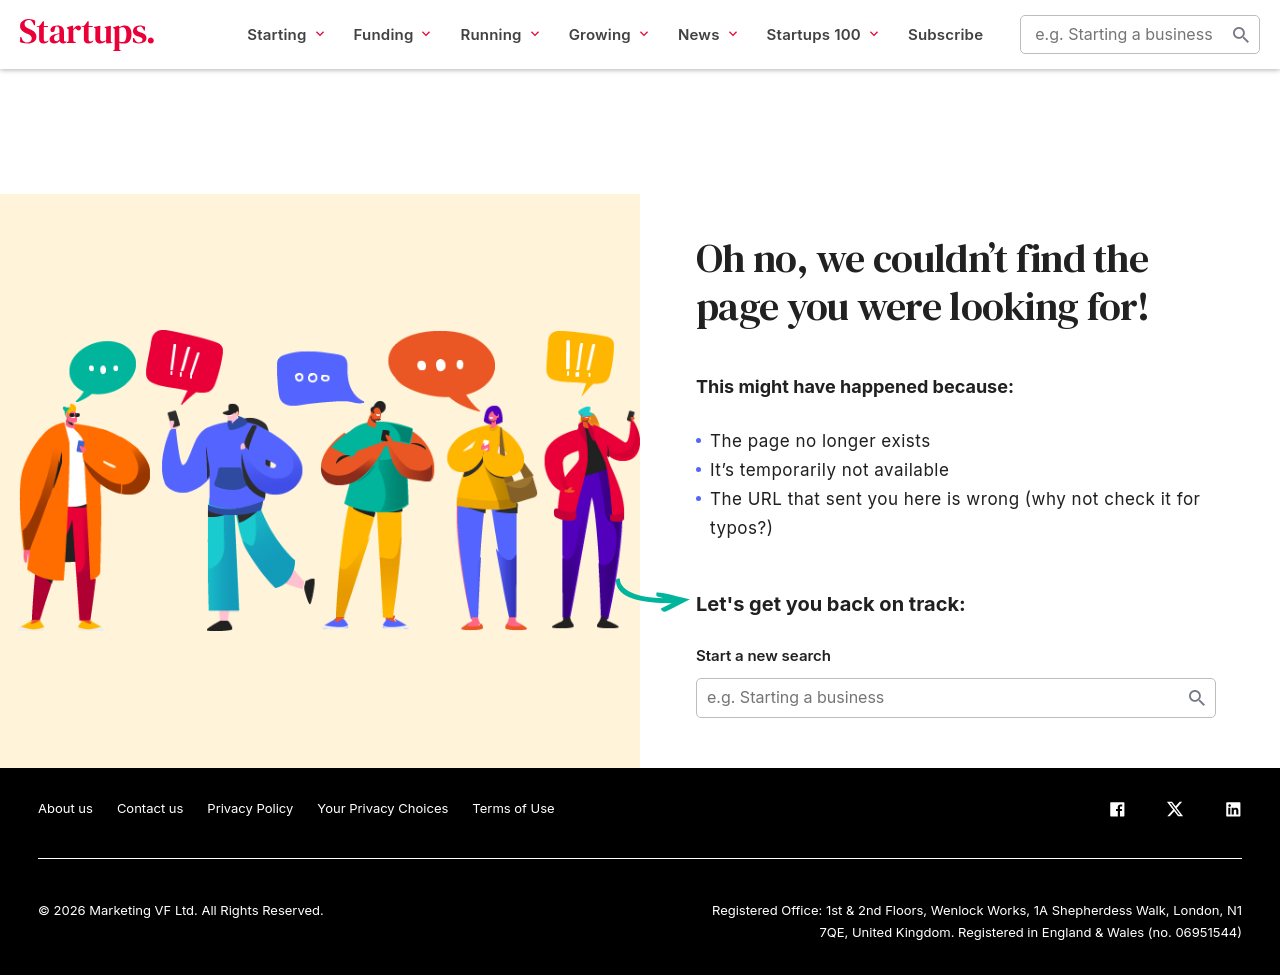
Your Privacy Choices (382, 808)
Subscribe (927, 51)
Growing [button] (589, 51)
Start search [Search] (1223, 52)
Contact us (150, 808)
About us (65, 808)
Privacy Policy (250, 808)
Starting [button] (267, 51)
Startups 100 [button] (803, 51)
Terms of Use (513, 808)
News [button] (689, 51)
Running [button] (481, 51)
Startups (105, 52)
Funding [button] (373, 51)
